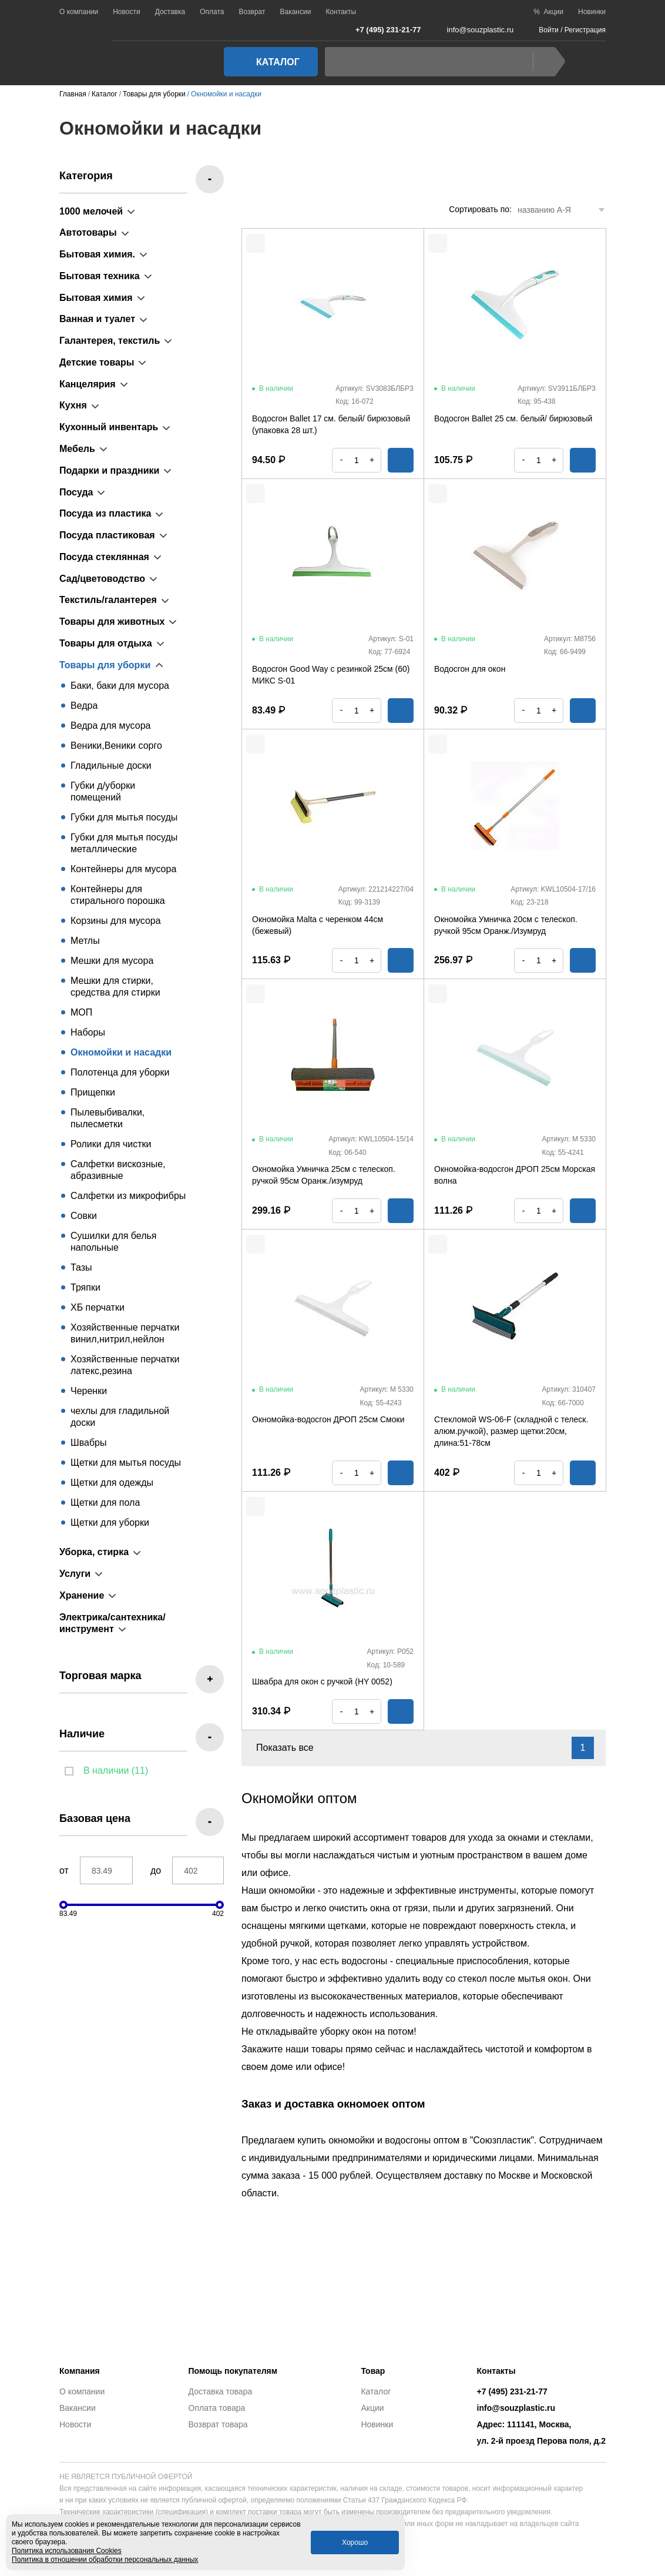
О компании (78, 12)
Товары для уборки (104, 665)
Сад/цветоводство (102, 579)
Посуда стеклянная (104, 557)
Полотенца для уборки (119, 1072)
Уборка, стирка (94, 1552)
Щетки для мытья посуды (125, 1463)
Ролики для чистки (111, 1144)
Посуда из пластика (105, 513)
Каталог (267, 62)
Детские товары (96, 362)
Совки (83, 1216)
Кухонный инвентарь (108, 427)
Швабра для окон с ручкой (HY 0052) (322, 1681)
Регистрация (585, 30)
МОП (81, 1012)
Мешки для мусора (111, 961)
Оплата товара (217, 2408)
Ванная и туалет (97, 319)
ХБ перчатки (97, 1307)
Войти (549, 30)
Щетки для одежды (111, 1483)
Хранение (81, 1595)
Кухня (73, 405)
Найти (546, 62)
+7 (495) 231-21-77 (382, 29)
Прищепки (92, 1092)
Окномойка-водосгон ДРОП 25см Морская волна (514, 1174)
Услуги (74, 1574)
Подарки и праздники (109, 470)
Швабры (88, 1443)
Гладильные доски (111, 766)
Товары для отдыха (105, 643)
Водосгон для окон (469, 669)
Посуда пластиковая (107, 535)
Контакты (340, 12)
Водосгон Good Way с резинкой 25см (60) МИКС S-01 (330, 674)
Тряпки (85, 1287)
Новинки (592, 12)
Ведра (84, 706)
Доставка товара (221, 2391)
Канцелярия (87, 384)
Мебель (77, 449)
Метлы (85, 941)
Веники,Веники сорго (116, 746)
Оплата (212, 12)
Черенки (88, 1391)
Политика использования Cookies (67, 2551)
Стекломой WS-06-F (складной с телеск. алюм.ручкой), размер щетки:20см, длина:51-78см (511, 1431)
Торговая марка (100, 1675)
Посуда (76, 492)
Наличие (82, 1734)
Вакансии (295, 12)
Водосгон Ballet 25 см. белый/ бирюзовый (513, 418)
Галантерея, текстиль (109, 341)
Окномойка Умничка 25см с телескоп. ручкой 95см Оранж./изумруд (323, 1174)
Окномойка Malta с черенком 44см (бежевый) (317, 925)
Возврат (252, 12)
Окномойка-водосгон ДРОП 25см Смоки (328, 1419)
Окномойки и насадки (121, 1052)
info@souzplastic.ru (473, 29)
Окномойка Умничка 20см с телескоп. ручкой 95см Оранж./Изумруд (505, 925)
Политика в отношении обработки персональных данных (105, 2559)
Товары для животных (111, 622)
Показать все (291, 1748)
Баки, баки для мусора (119, 686)
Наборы (87, 1032)
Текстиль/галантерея (108, 600)
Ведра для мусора (110, 726)
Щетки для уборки (109, 1522)
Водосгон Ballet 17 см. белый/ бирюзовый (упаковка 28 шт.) (331, 424)
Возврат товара (218, 2424)
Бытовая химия (96, 298)
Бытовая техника (99, 276)
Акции (372, 2408)
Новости (126, 12)
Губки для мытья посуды (123, 817)
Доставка (170, 12)
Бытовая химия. (97, 254)
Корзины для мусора (115, 921)
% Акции (548, 12)
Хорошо (355, 2542)
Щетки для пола (105, 1503)
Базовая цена (94, 1818)
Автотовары (88, 232)
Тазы (81, 1267)
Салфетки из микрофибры (128, 1196)
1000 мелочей (91, 211)
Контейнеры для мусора (123, 869)
